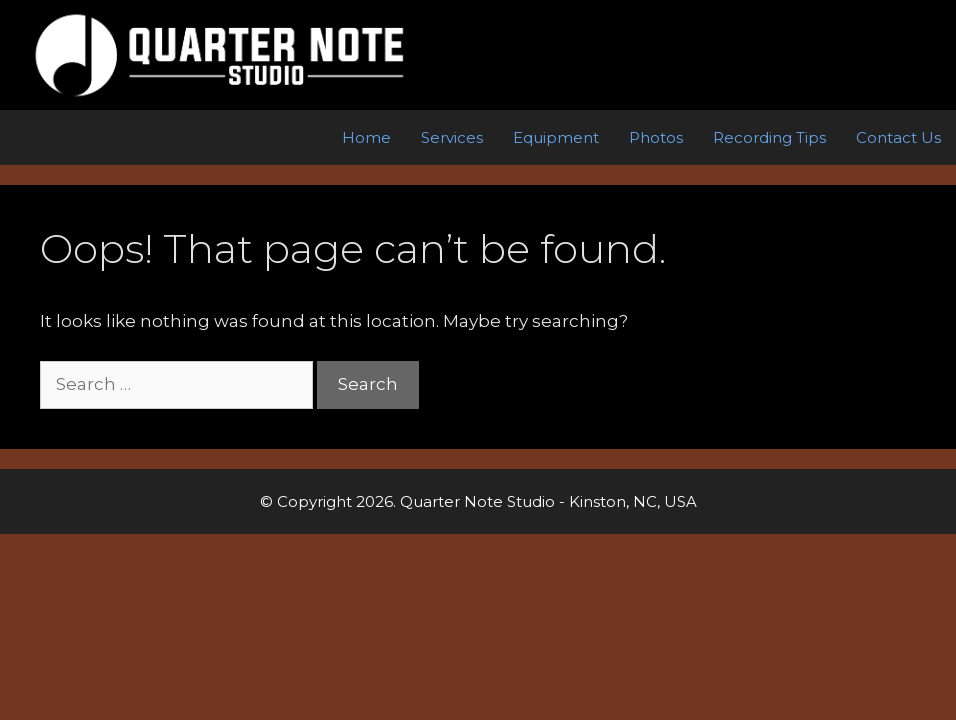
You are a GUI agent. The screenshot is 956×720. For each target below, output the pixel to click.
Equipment (556, 137)
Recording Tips (769, 137)
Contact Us (898, 137)
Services (452, 137)
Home (366, 137)
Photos (656, 137)
